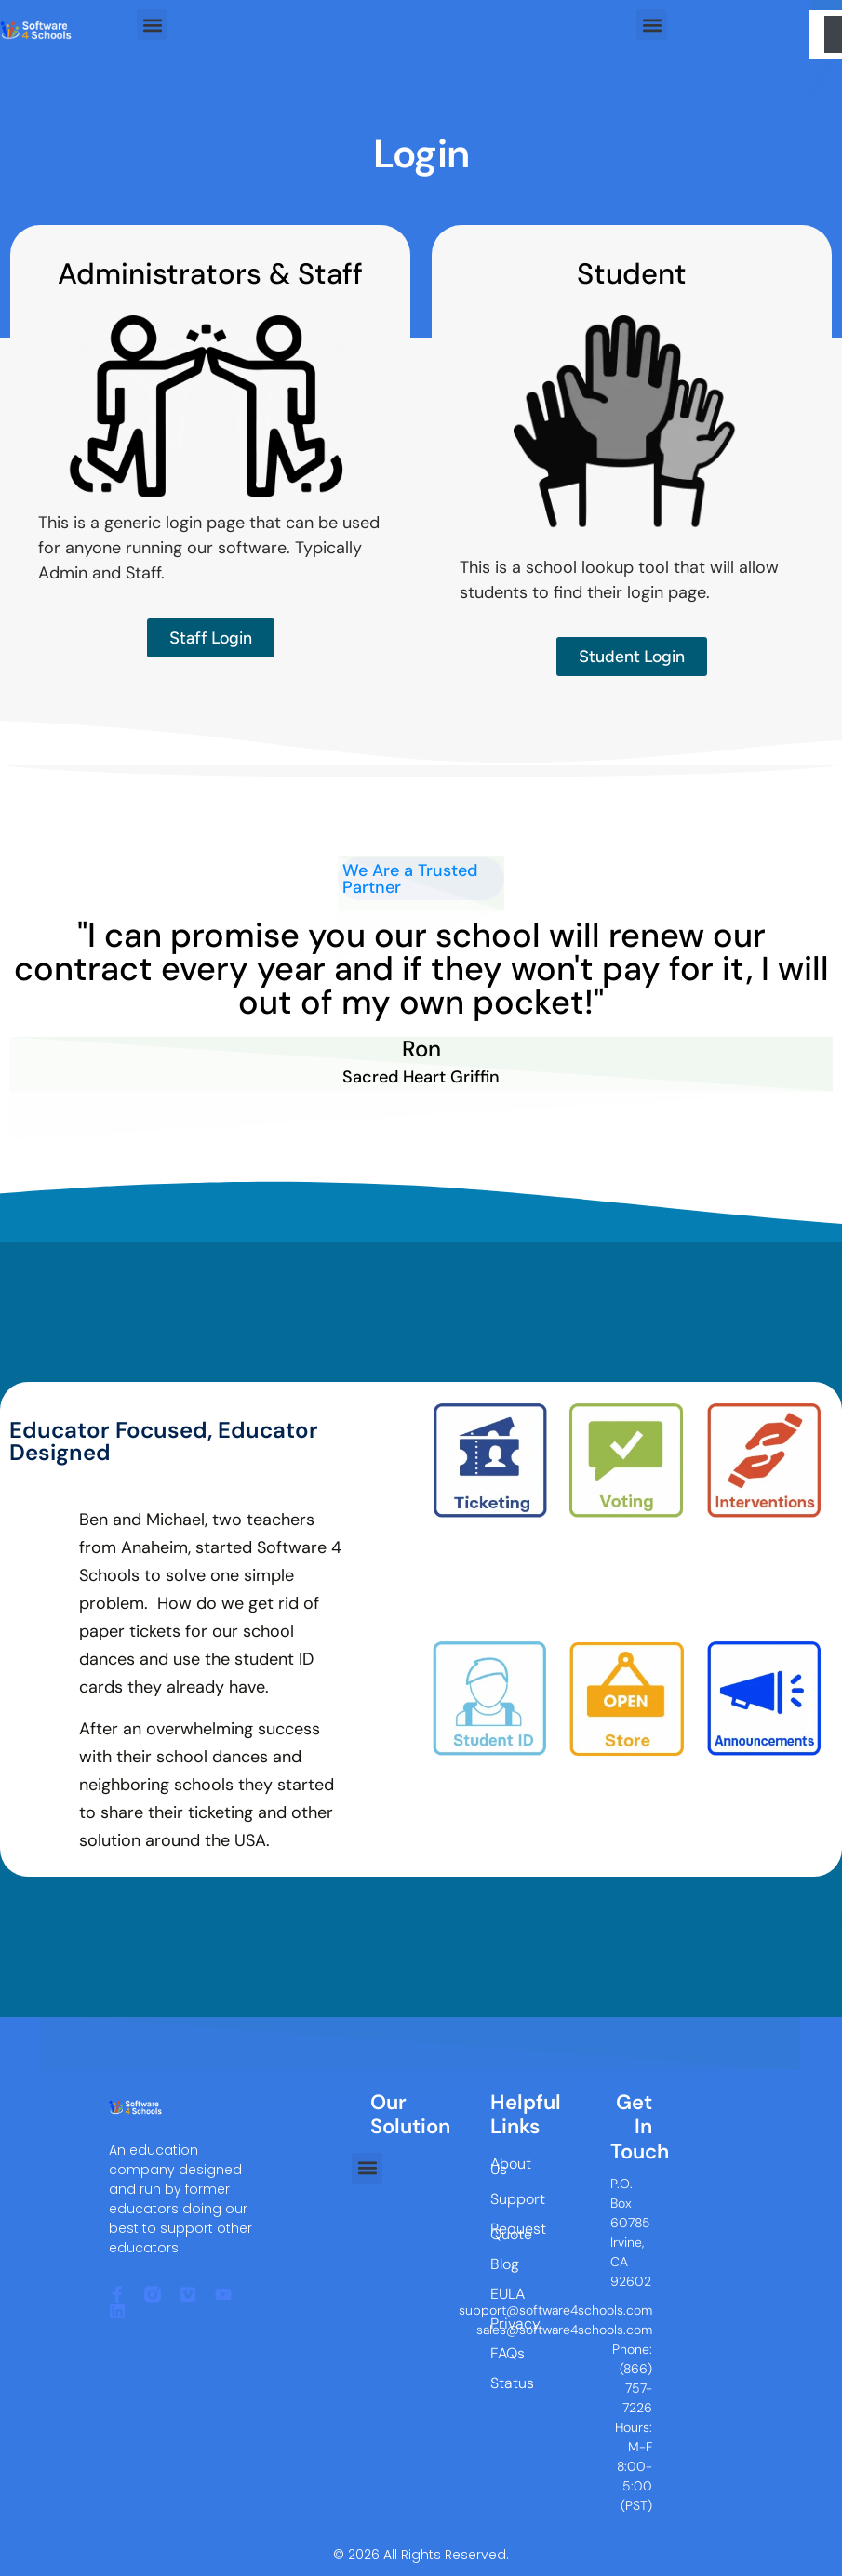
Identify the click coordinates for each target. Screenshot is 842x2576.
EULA (505, 2294)
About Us (505, 2166)
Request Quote (505, 2231)
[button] (152, 24)
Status (505, 2383)
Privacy (505, 2323)
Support (505, 2199)
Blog (504, 2264)
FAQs (505, 2353)
